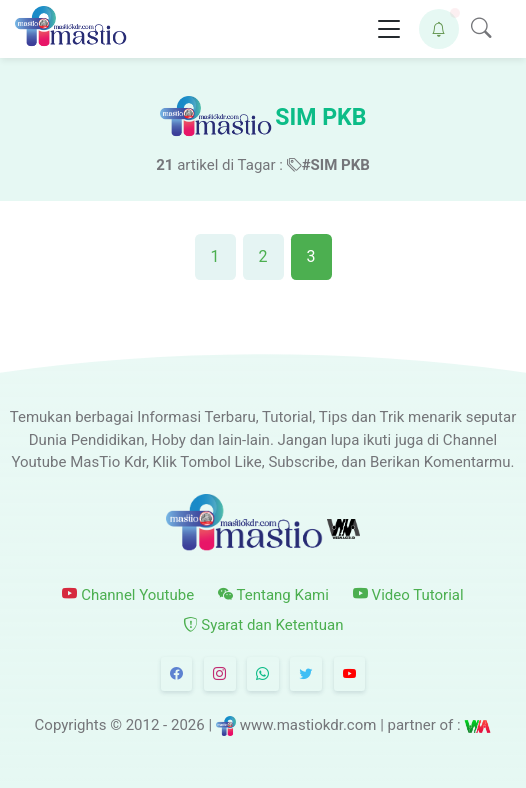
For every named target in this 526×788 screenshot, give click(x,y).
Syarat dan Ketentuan (263, 625)
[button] (439, 29)
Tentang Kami (273, 595)
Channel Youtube (128, 595)
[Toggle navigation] (389, 29)
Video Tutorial (408, 595)
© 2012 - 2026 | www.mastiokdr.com (243, 726)
